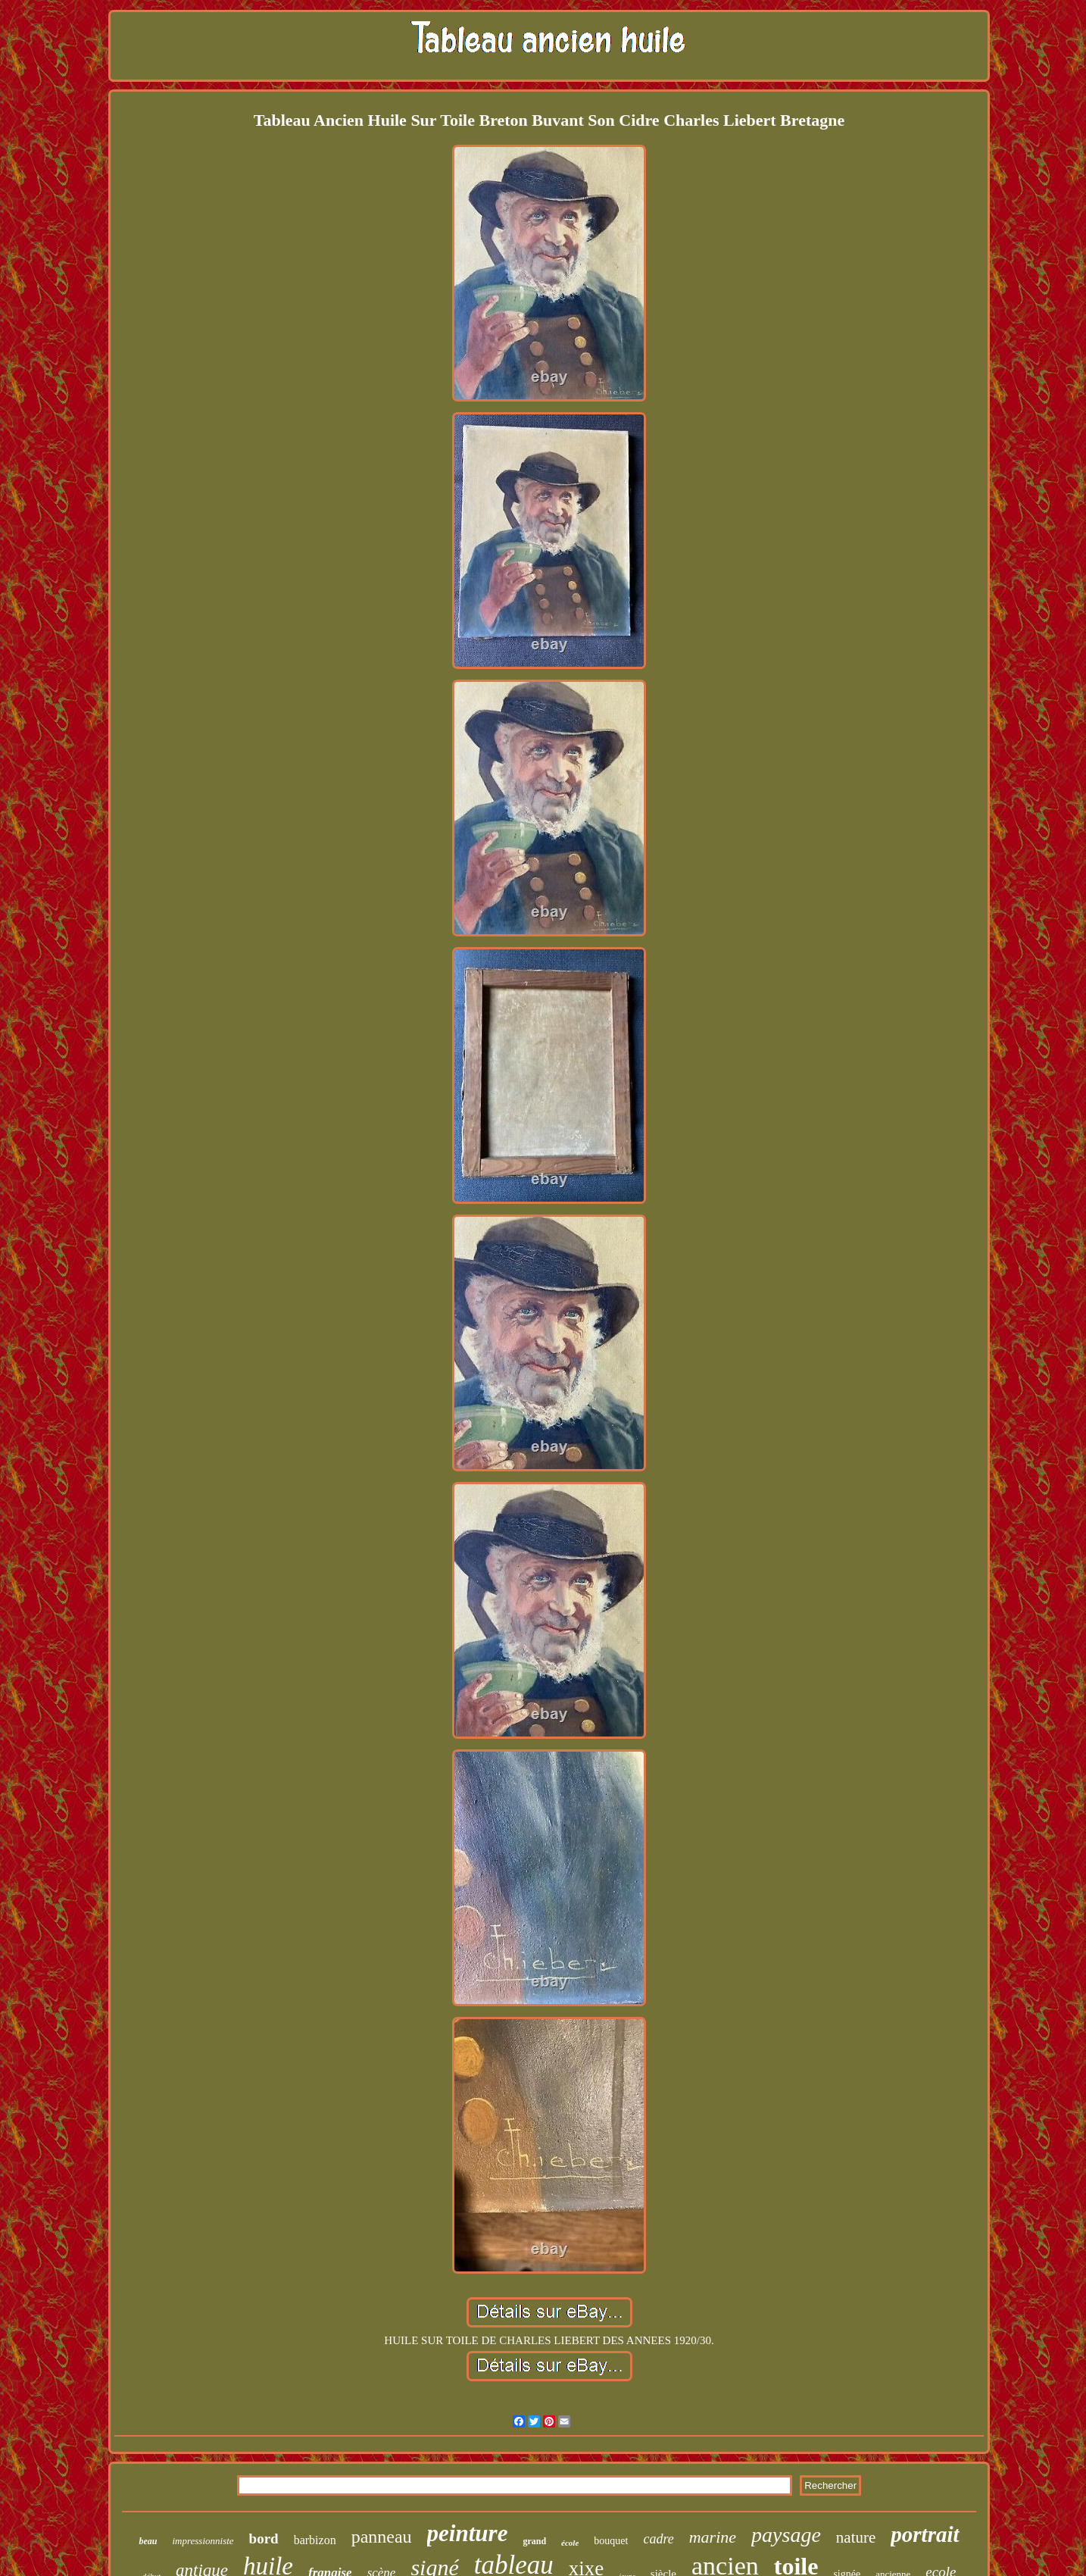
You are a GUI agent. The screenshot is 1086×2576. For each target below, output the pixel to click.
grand (534, 2541)
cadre (658, 2538)
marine (712, 2537)
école (570, 2542)
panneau (381, 2536)
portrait (925, 2534)
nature (855, 2537)
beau (148, 2541)
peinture (467, 2533)
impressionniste (202, 2540)
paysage (786, 2534)
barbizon (315, 2540)
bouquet (611, 2540)
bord (264, 2538)
